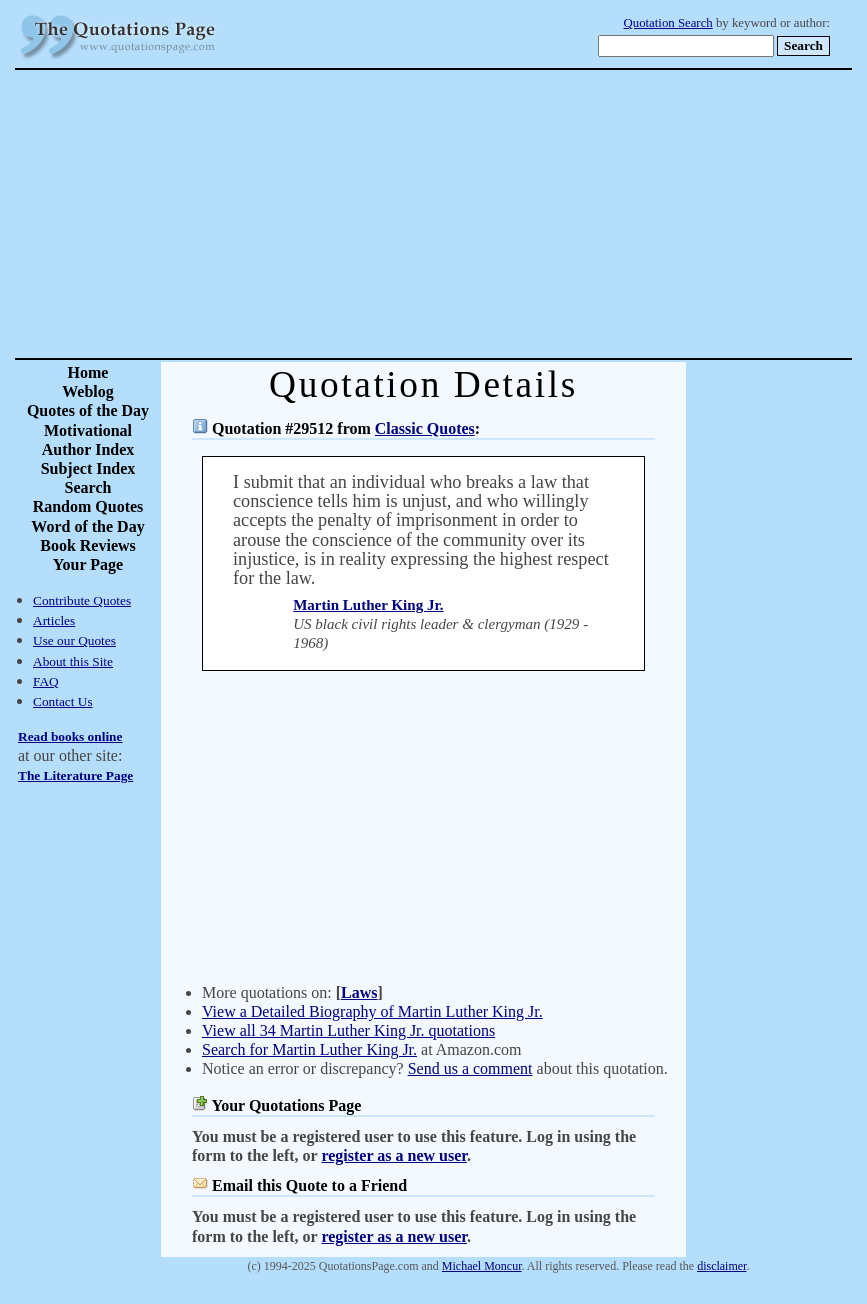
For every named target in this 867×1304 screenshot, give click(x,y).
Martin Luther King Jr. (368, 605)
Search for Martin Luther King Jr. (309, 1049)
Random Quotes (88, 506)
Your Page (88, 564)
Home (88, 372)
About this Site (73, 661)
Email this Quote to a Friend (309, 1185)
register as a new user (393, 1155)
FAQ (46, 681)
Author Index (88, 449)
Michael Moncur (482, 1266)
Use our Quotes (74, 640)
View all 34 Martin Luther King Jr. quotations (348, 1030)
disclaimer (721, 1266)
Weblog (88, 391)
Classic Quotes (425, 428)
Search (88, 487)
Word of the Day (87, 526)
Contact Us (63, 701)
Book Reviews (88, 545)
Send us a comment (470, 1068)
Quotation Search (668, 23)
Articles (54, 620)
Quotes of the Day (88, 410)
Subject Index (88, 468)
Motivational (88, 430)
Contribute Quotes (82, 600)
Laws (359, 992)
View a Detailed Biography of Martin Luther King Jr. (372, 1011)
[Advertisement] (503, 214)
